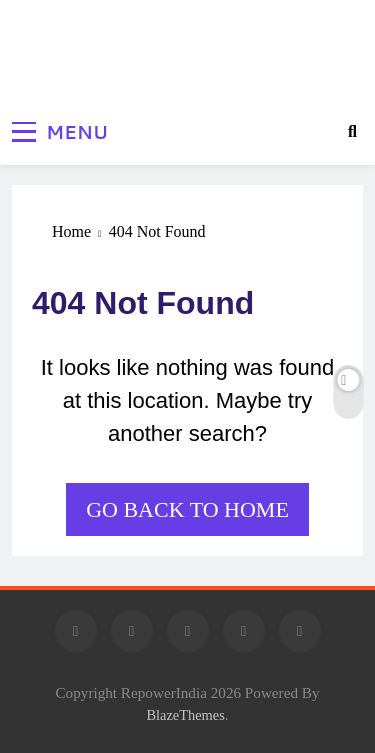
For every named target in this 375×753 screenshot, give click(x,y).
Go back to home (187, 509)
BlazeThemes (185, 715)
